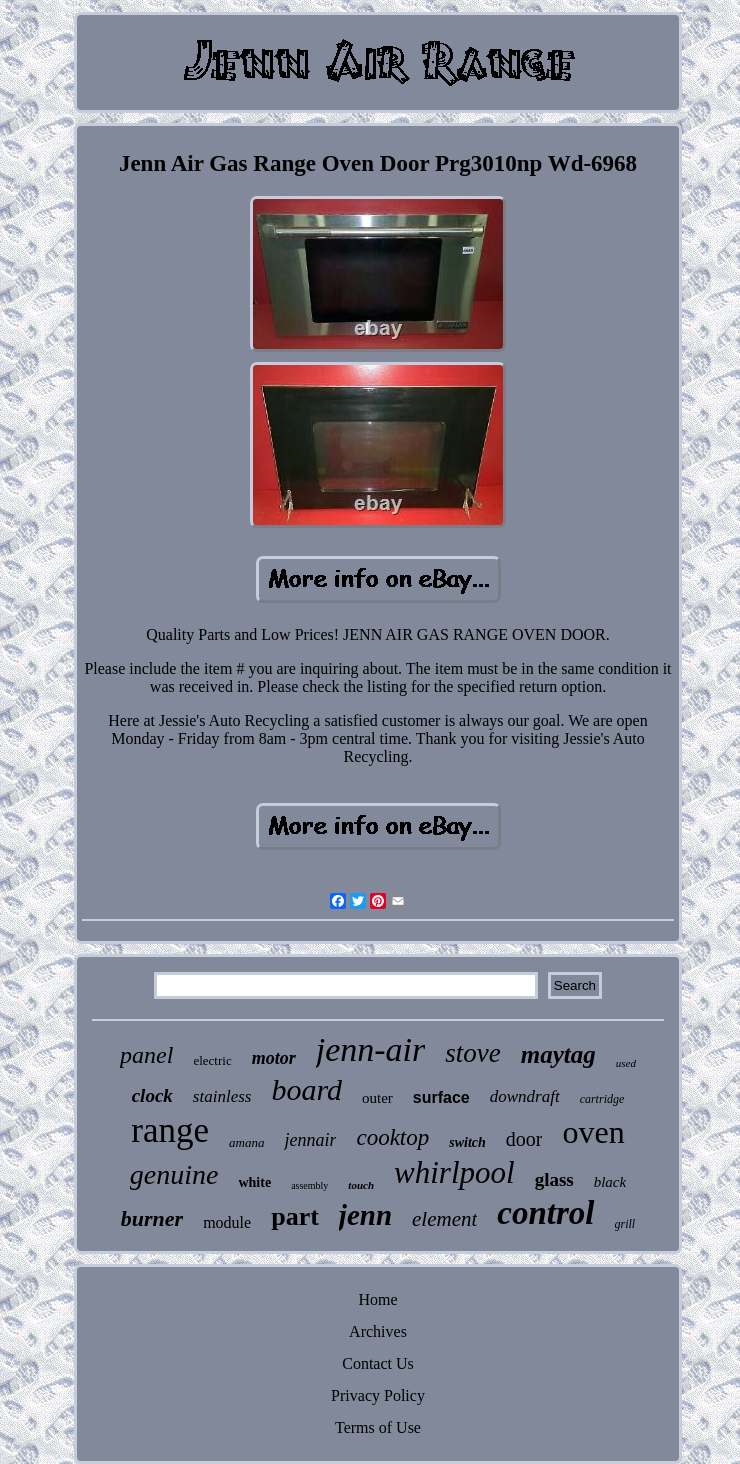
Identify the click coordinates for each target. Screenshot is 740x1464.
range (170, 1130)
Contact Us (378, 1363)
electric (212, 1060)
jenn (365, 1215)
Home (377, 1299)
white (254, 1182)
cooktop (392, 1137)
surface (441, 1097)
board (306, 1089)
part (295, 1216)
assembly (309, 1185)
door (524, 1139)
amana (246, 1142)
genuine (174, 1174)
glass (554, 1179)
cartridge (602, 1099)
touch (361, 1185)
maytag (558, 1054)
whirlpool (454, 1172)
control (545, 1213)
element (444, 1219)
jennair (310, 1140)
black (610, 1182)
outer (377, 1098)
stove (472, 1053)
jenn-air (371, 1049)
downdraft (525, 1096)
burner (152, 1218)
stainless (222, 1096)
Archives (378, 1331)
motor (274, 1058)
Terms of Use (378, 1427)
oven (593, 1132)
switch (467, 1142)
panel (146, 1055)
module (227, 1222)
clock (152, 1095)
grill (625, 1224)
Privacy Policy (378, 1395)
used (626, 1063)
